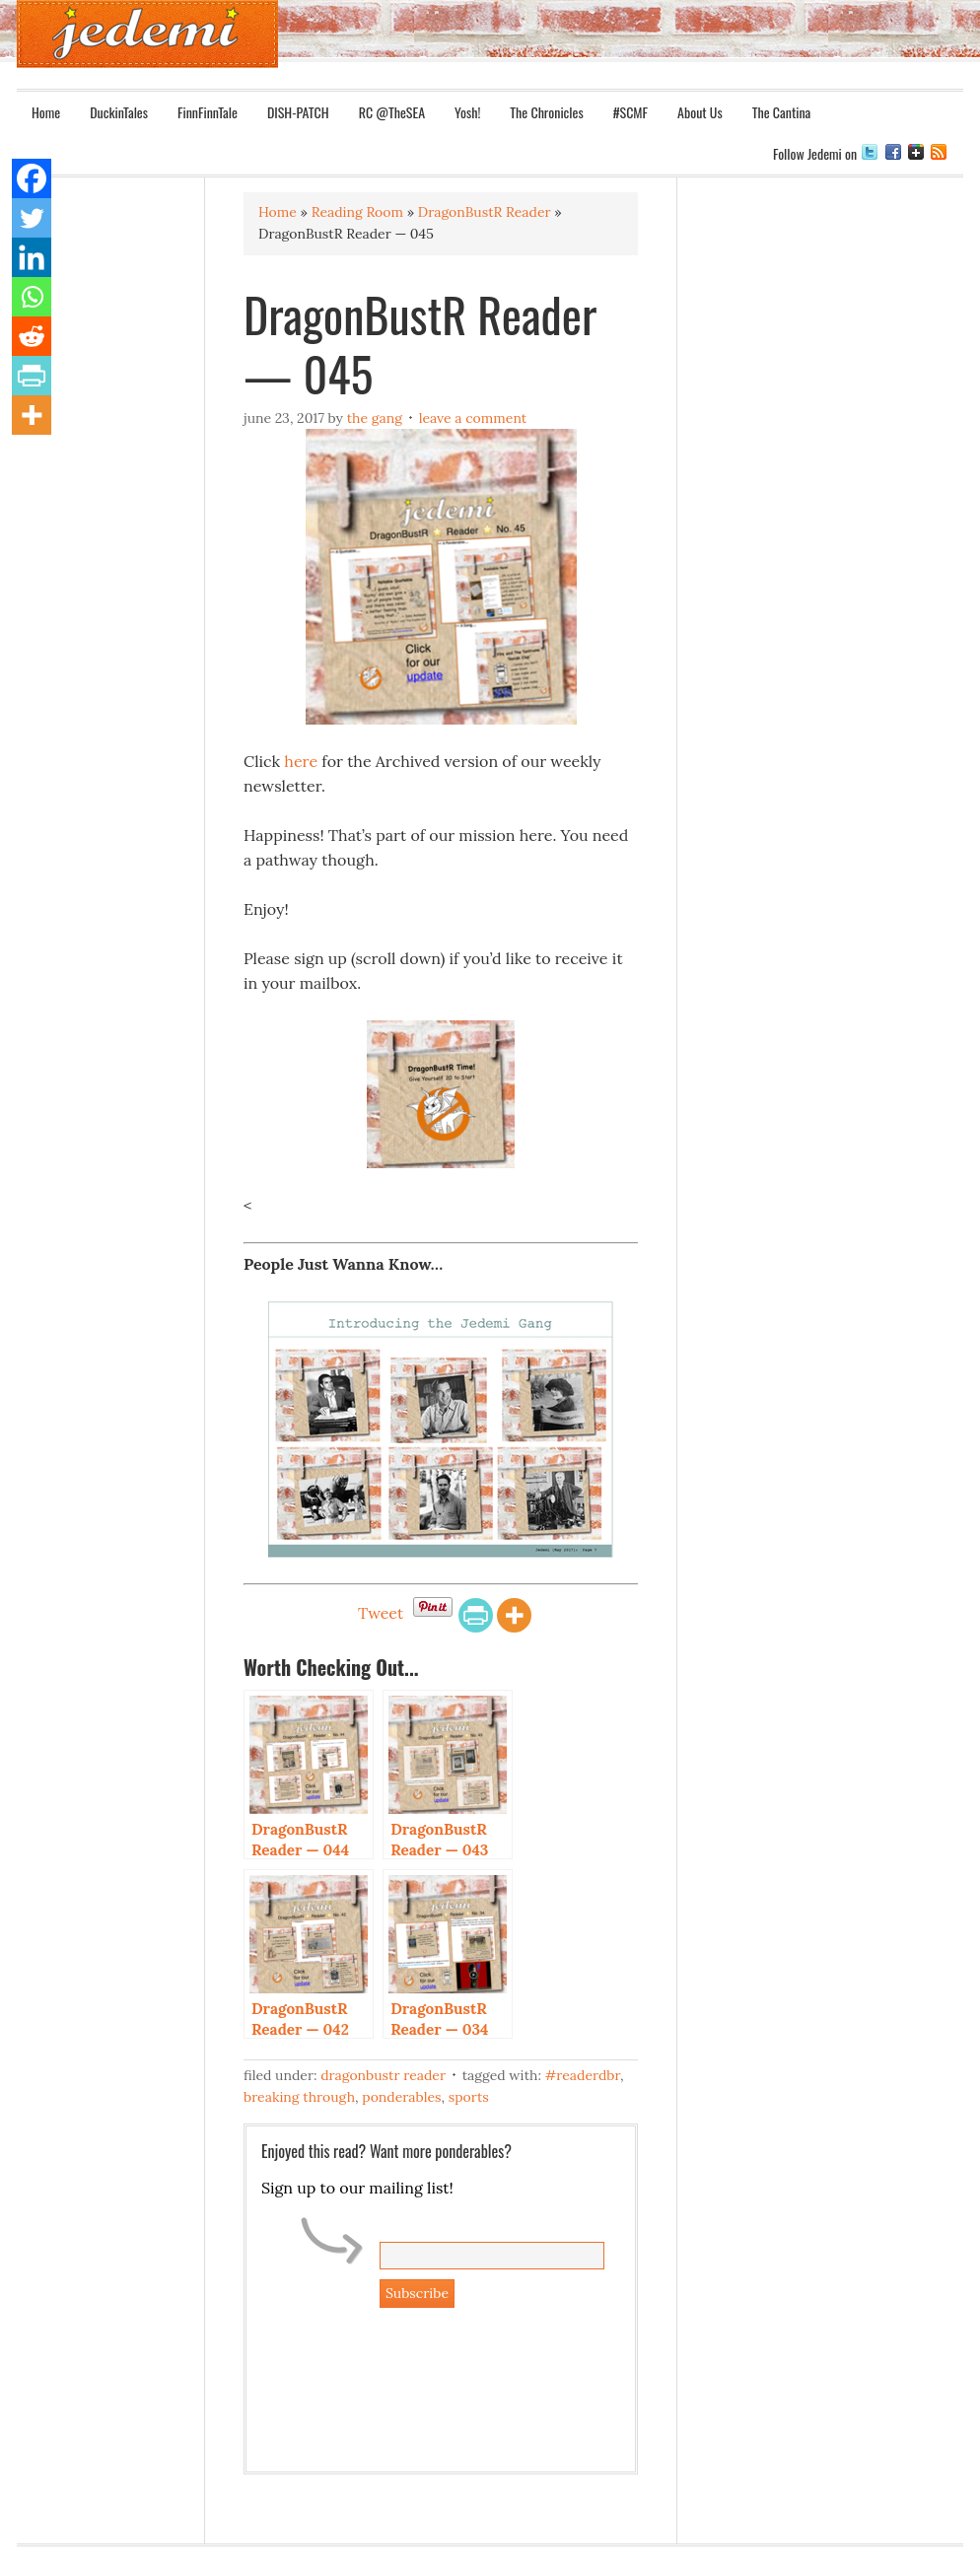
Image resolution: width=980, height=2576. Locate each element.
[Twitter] (31, 218)
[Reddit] (31, 336)
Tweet (380, 1613)
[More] (514, 1615)
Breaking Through (299, 2097)
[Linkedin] (31, 257)
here (300, 761)
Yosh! (467, 112)
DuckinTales (119, 112)
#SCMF (630, 112)
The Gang (374, 418)
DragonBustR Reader (383, 2075)
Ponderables (401, 2097)
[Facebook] (31, 178)
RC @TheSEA (392, 112)
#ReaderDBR (582, 2075)
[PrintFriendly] (475, 1615)
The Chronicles (546, 112)
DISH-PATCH (298, 112)
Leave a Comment (473, 418)
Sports (469, 2097)
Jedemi (147, 34)
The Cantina (781, 112)
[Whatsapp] (31, 296)
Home (46, 112)
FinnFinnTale (207, 112)
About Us (700, 112)
